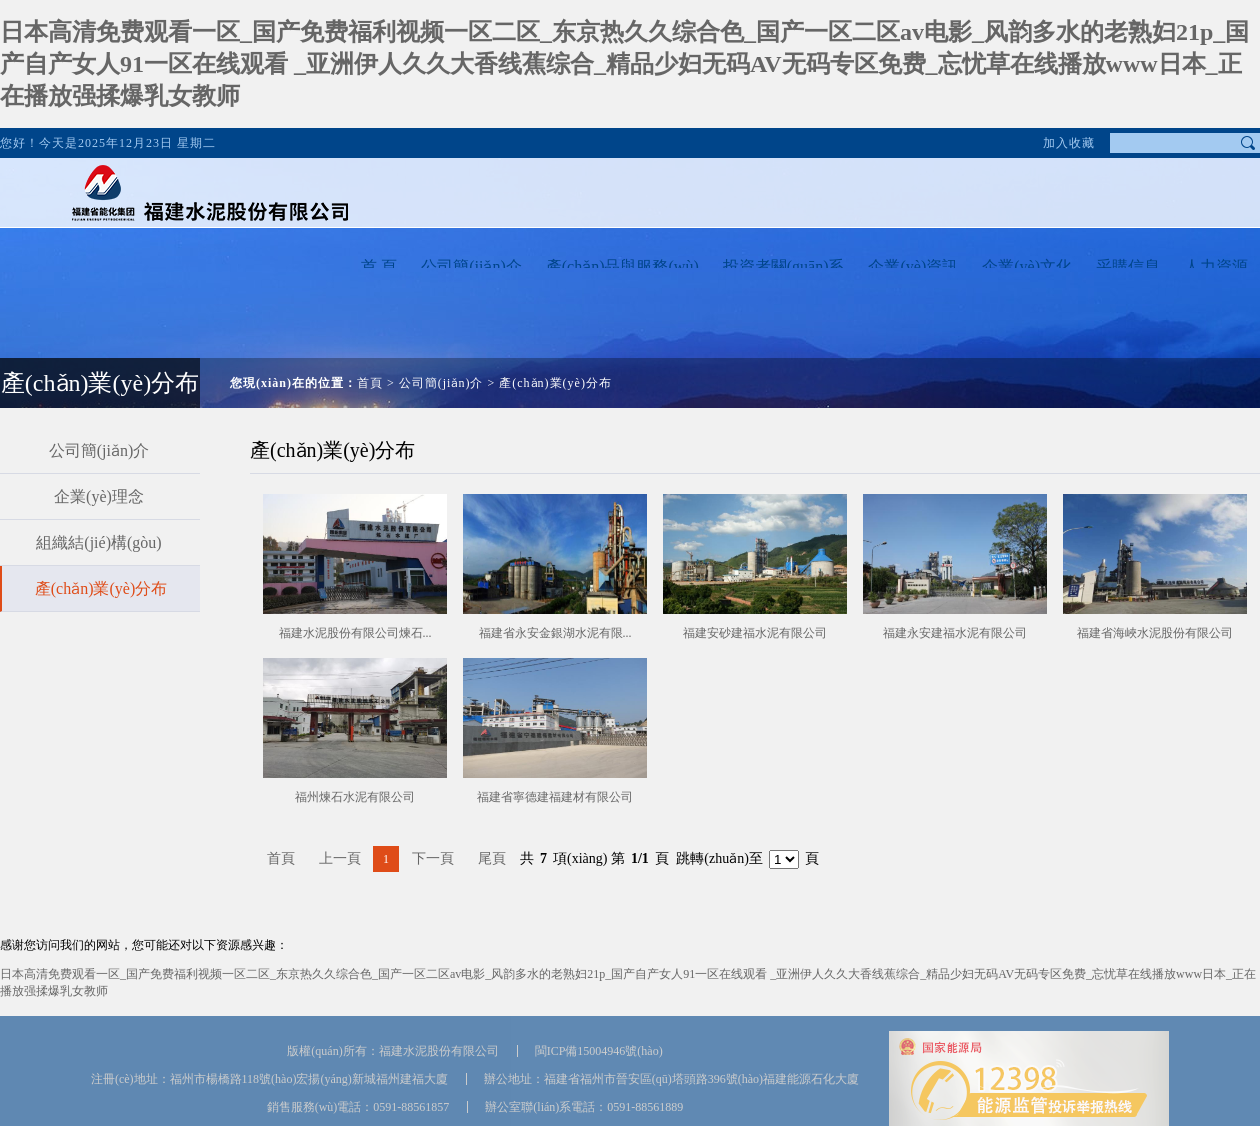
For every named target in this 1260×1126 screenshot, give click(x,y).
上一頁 (340, 858)
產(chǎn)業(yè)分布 (555, 383)
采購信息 (1128, 266)
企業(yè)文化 (1027, 266)
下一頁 (433, 858)
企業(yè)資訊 (913, 266)
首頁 (370, 383)
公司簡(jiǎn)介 (471, 266)
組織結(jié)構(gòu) (98, 542)
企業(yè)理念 (99, 496)
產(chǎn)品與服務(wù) (622, 266)
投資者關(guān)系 (784, 266)
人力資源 (1216, 266)
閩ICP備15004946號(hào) (599, 1051)
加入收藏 (1069, 143)
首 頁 (379, 266)
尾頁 (492, 858)
